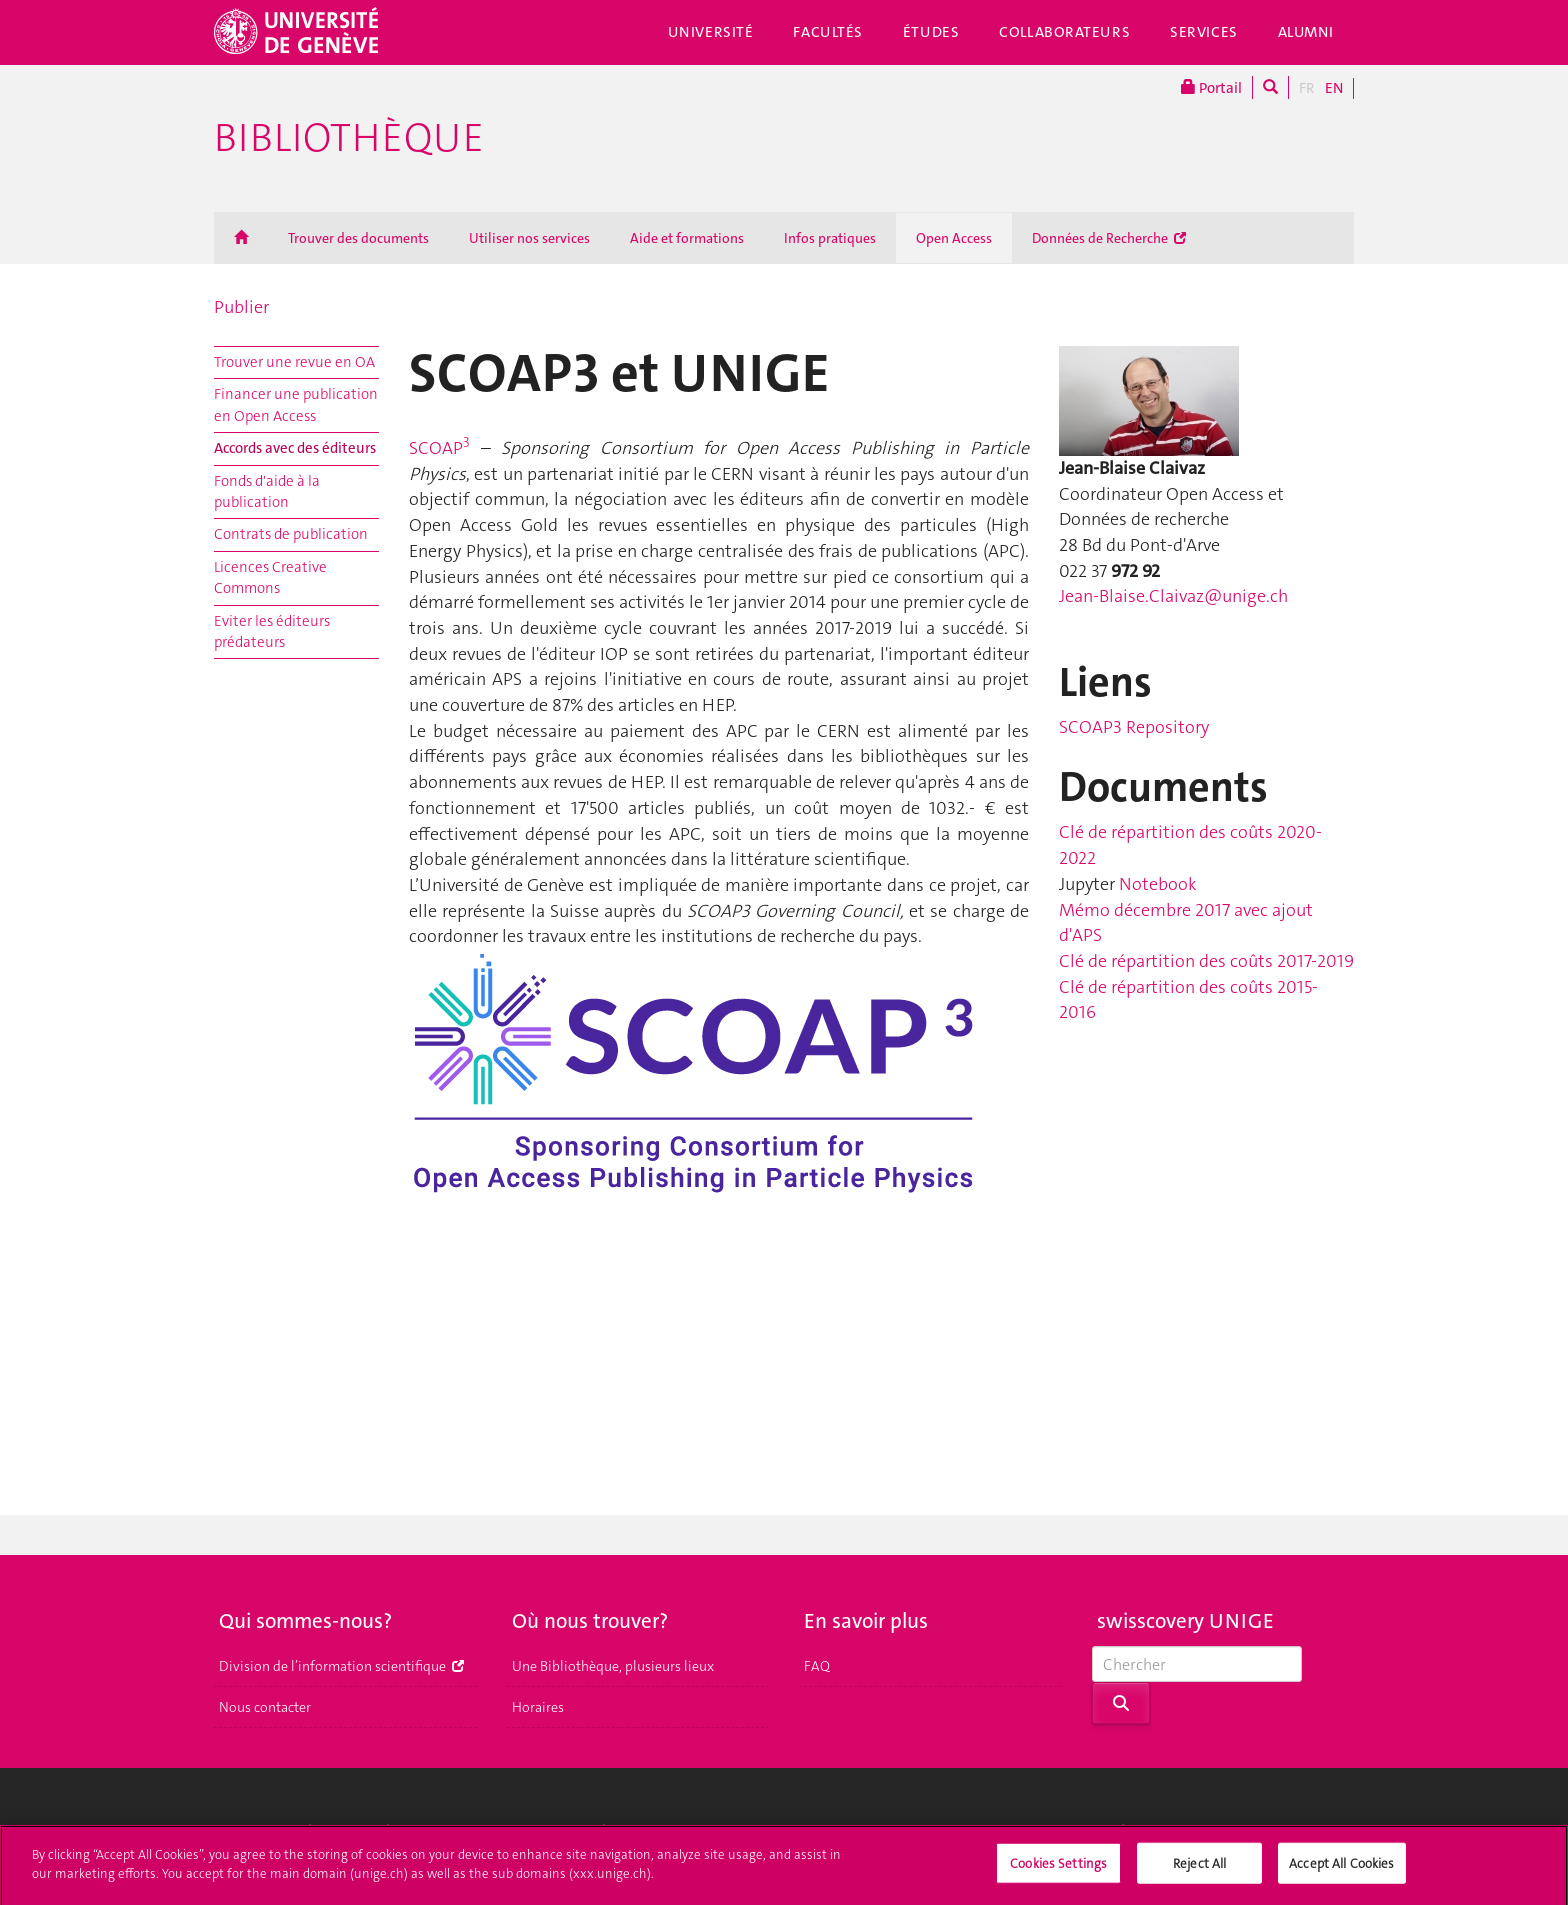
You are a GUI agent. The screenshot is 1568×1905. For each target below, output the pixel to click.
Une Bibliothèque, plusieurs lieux (613, 1666)
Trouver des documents (358, 238)
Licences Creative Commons (270, 577)
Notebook (1158, 884)
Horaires (538, 1707)
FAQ (817, 1666)
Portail (1211, 87)
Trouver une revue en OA (294, 362)
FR (1307, 88)
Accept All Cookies (1341, 1870)
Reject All (1199, 1870)
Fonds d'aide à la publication (267, 491)
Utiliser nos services (529, 238)
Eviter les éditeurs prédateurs (272, 631)
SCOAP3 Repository (1134, 727)
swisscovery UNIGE (1185, 1621)
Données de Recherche (1109, 238)
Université (711, 32)
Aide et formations (687, 238)
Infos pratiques (830, 238)
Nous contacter (265, 1707)
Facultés (828, 32)
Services (1204, 32)
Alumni (1306, 32)
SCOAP (439, 448)
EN (1334, 88)
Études (931, 32)
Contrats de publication (291, 534)
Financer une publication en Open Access (296, 404)
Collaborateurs (1064, 32)
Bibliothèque (349, 138)
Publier (241, 307)
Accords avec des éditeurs (295, 448)
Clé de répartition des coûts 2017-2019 (1206, 961)
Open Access (954, 238)
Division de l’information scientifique (341, 1666)
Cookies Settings (1058, 1870)
